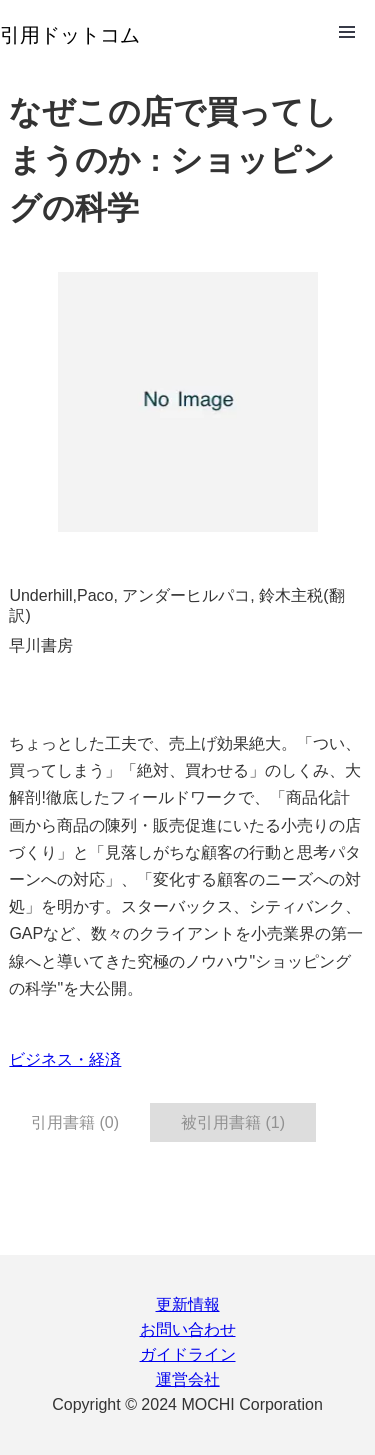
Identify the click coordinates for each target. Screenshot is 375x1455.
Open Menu (347, 32)
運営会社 (188, 1379)
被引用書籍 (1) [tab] (233, 1122)
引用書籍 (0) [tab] (75, 1122)
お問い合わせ (188, 1329)
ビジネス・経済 (65, 1059)
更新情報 (188, 1304)
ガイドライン (188, 1354)
